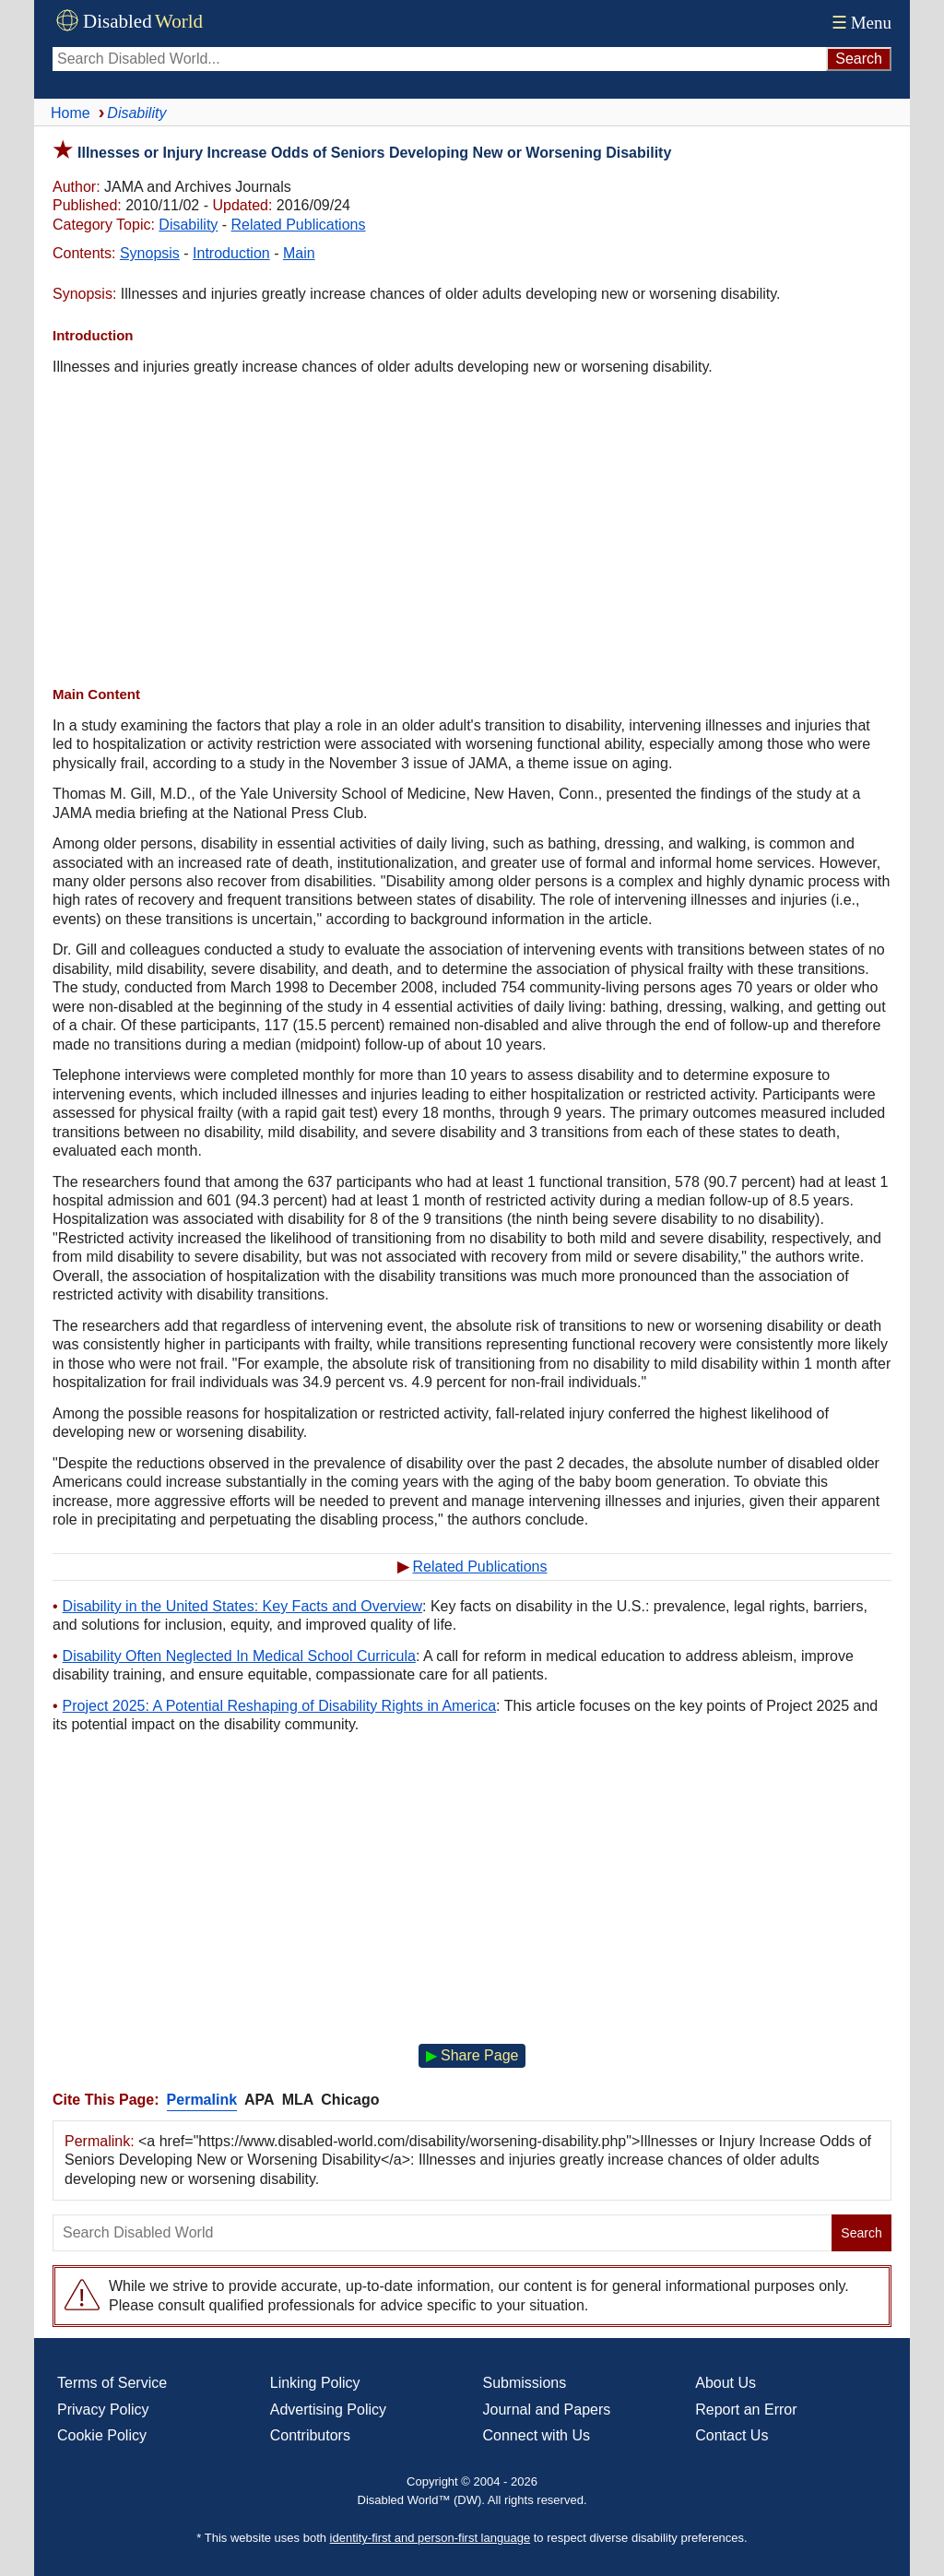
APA (259, 2099)
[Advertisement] (472, 533)
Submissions (525, 2383)
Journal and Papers (547, 2409)
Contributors (310, 2435)
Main (299, 253)
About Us (725, 2383)
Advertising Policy (328, 2409)
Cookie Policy (102, 2435)
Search (861, 2233)
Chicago (350, 2099)
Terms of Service (112, 2383)
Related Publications (298, 224)
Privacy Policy (103, 2409)
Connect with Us (537, 2435)
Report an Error (745, 2409)
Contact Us (731, 2435)
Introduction (231, 253)
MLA (298, 2099)
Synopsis (150, 253)
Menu (859, 22)
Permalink (202, 2099)
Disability (188, 224)
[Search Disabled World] (439, 59)
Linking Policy (315, 2383)
